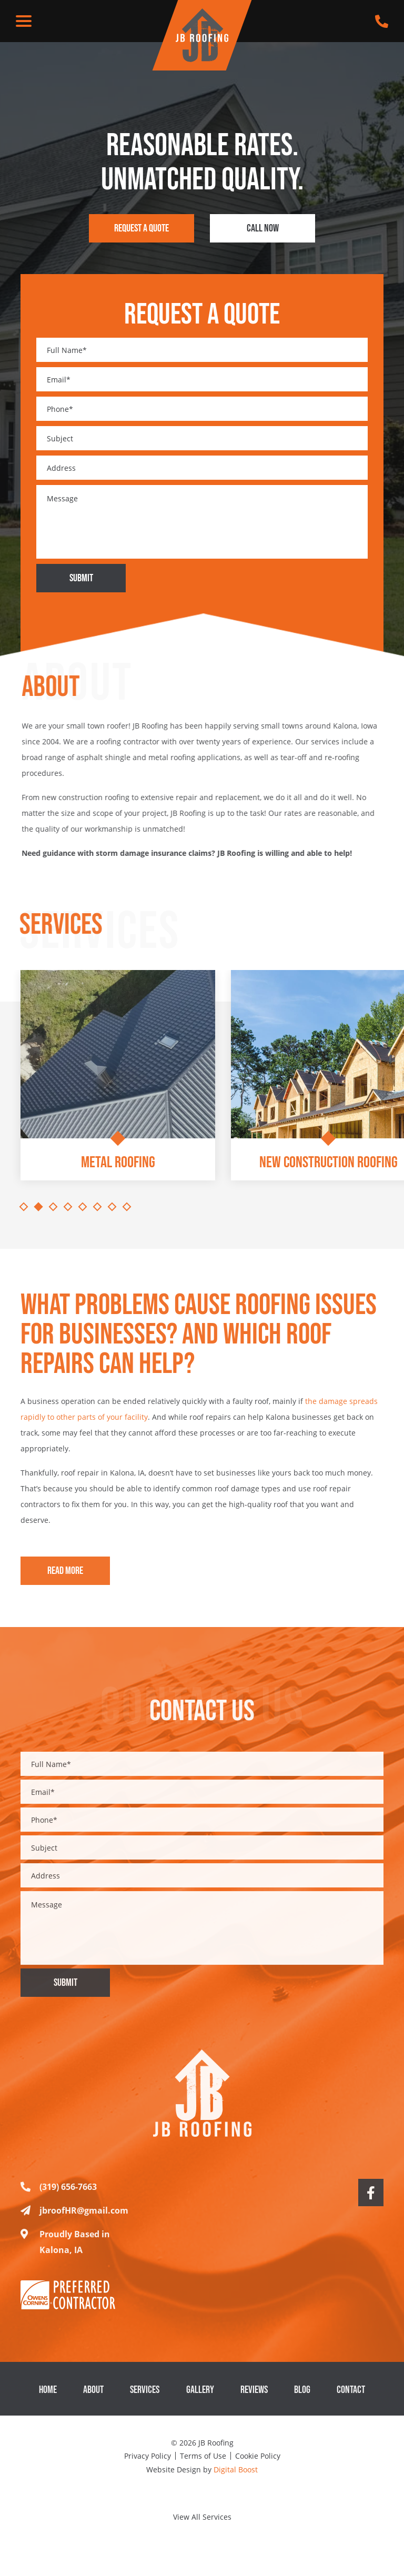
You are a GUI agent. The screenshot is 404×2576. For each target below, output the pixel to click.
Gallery (200, 2402)
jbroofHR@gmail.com (74, 2223)
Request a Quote (141, 228)
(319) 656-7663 (59, 2199)
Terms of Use (203, 2456)
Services (144, 2402)
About (93, 2402)
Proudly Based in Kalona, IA (65, 2253)
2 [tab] (38, 1207)
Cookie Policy (257, 2456)
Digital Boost (236, 2469)
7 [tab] (112, 1207)
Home (48, 2402)
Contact (351, 2402)
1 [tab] (23, 1207)
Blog (302, 2402)
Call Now (263, 228)
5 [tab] (82, 1207)
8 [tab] (127, 1207)
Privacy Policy (147, 2456)
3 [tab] (53, 1207)
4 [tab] (68, 1207)
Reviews (254, 2402)
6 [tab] (97, 1207)
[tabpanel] (118, 1083)
